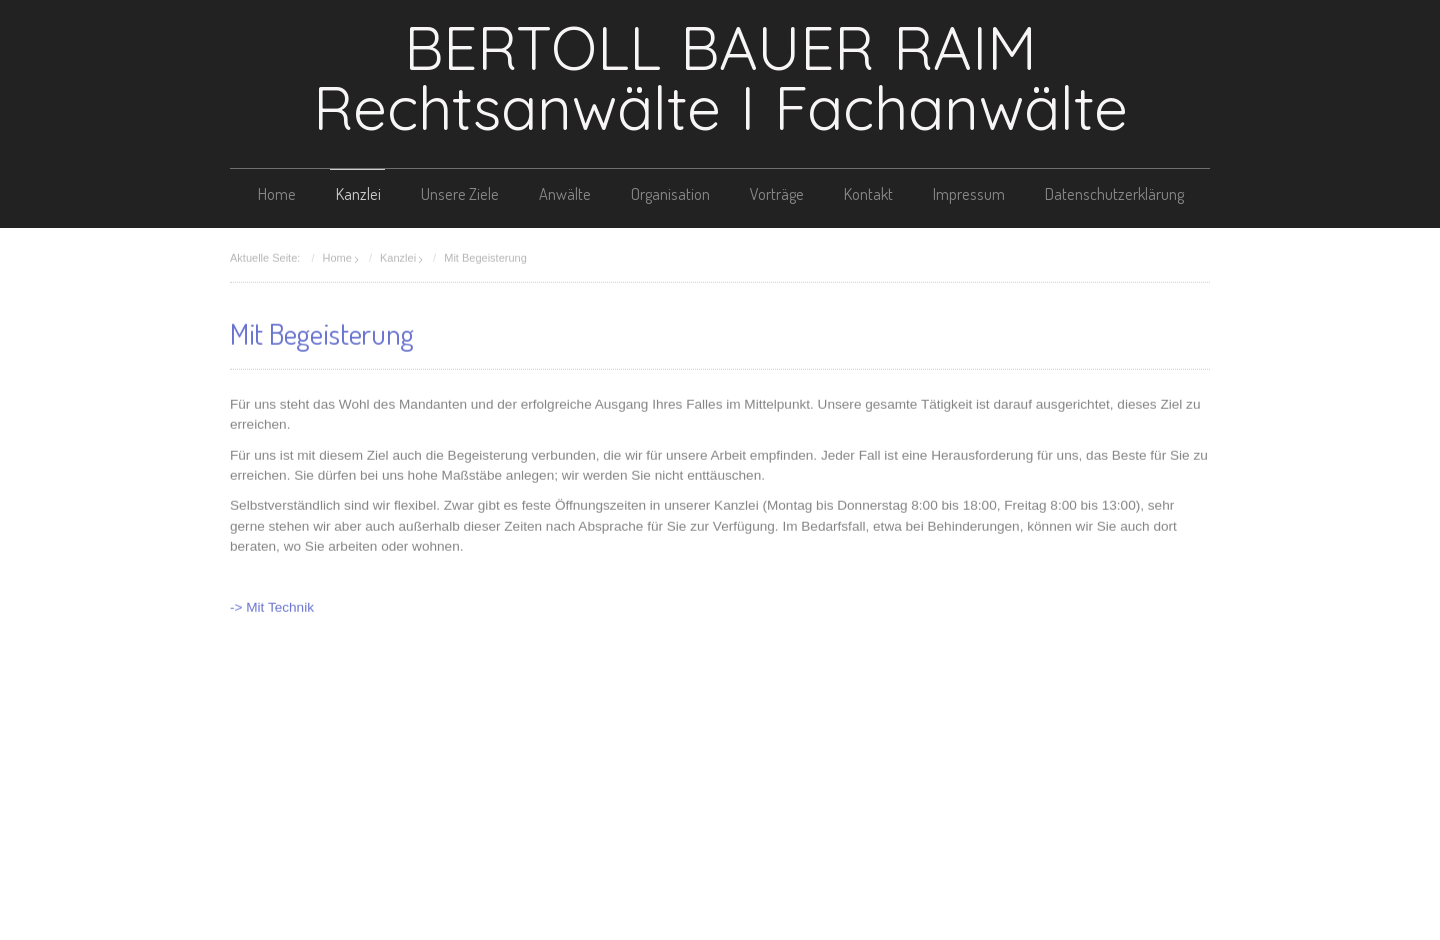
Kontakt (868, 193)
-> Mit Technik (272, 606)
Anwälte (565, 193)
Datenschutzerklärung (1114, 193)
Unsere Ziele (460, 193)
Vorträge (777, 193)
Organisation (670, 193)
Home (277, 193)
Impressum (969, 193)
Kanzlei (358, 193)
